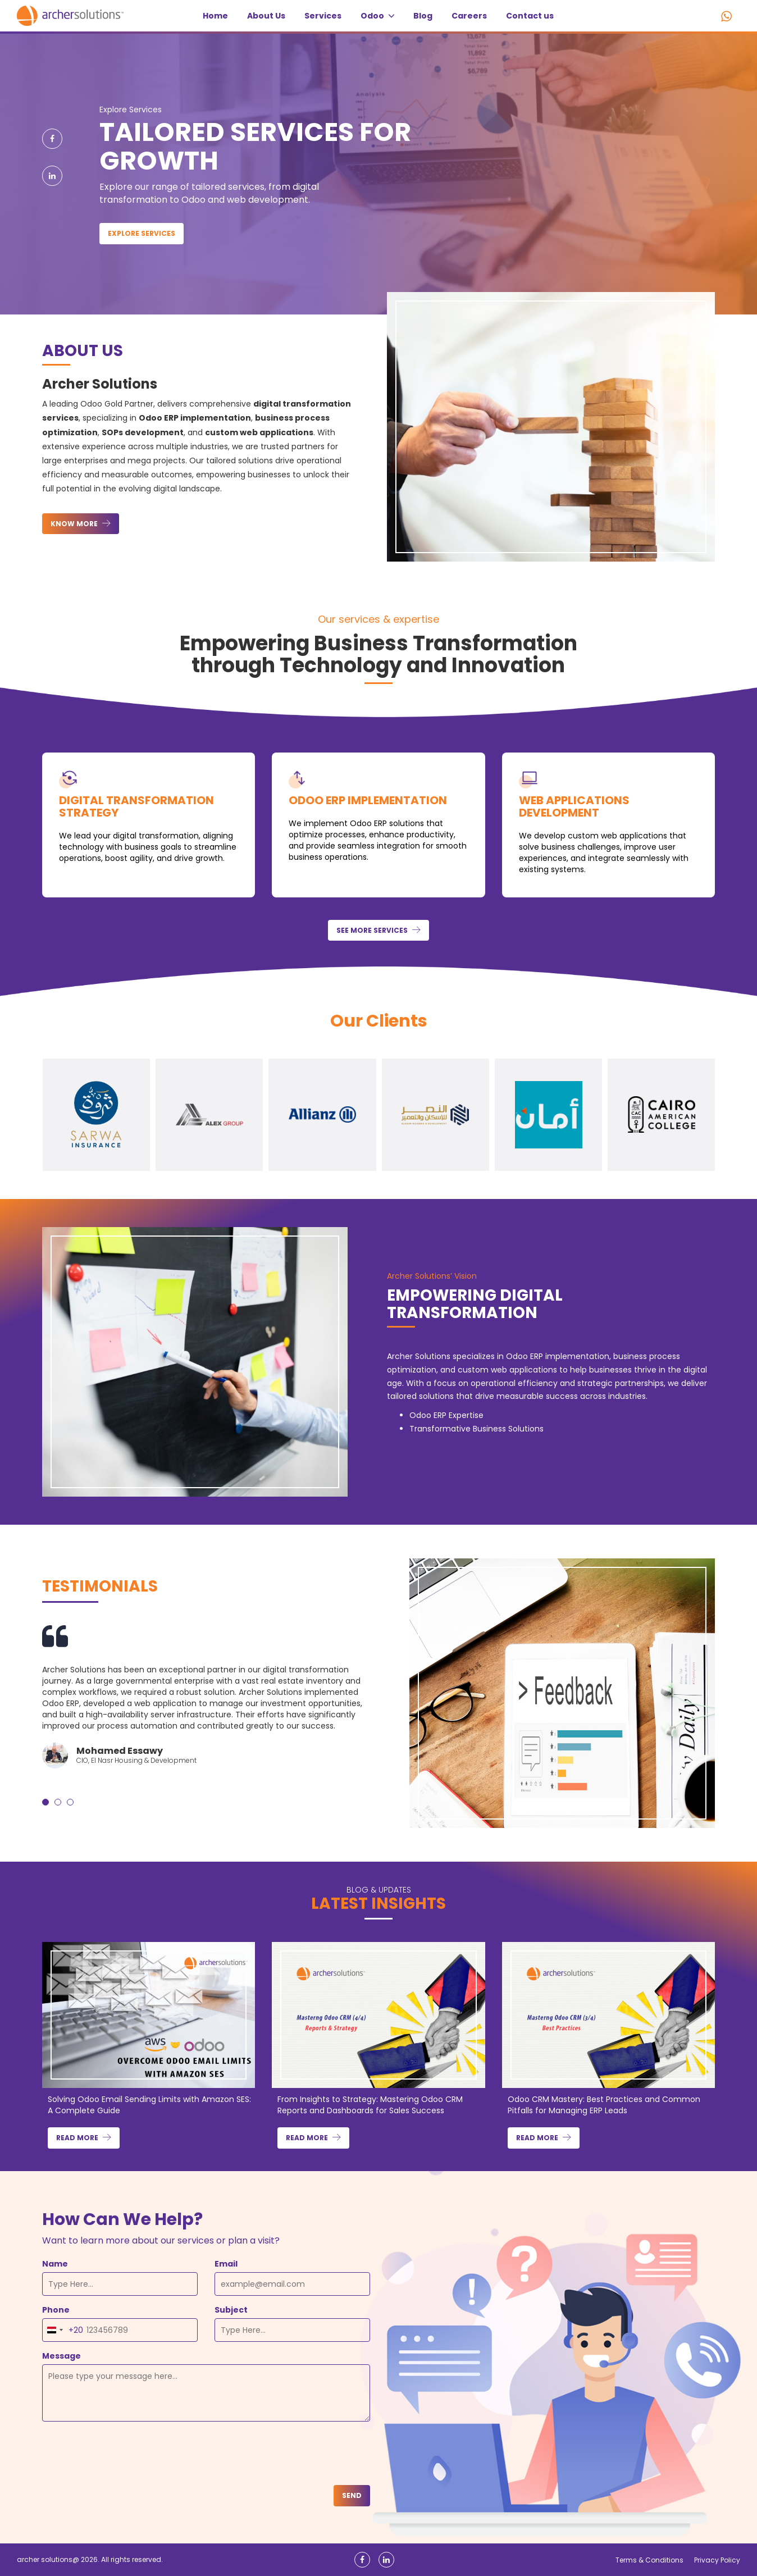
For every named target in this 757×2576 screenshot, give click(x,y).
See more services (372, 930)
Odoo (377, 15)
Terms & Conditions (649, 2560)
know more (75, 523)
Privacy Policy (717, 2560)
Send (352, 2495)
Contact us (530, 15)
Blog (422, 15)
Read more (78, 2137)
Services (322, 15)
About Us (266, 15)
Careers (469, 15)
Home (215, 15)
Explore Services (141, 233)
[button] (45, 1802)
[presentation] (127, 2455)
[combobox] (63, 2330)
